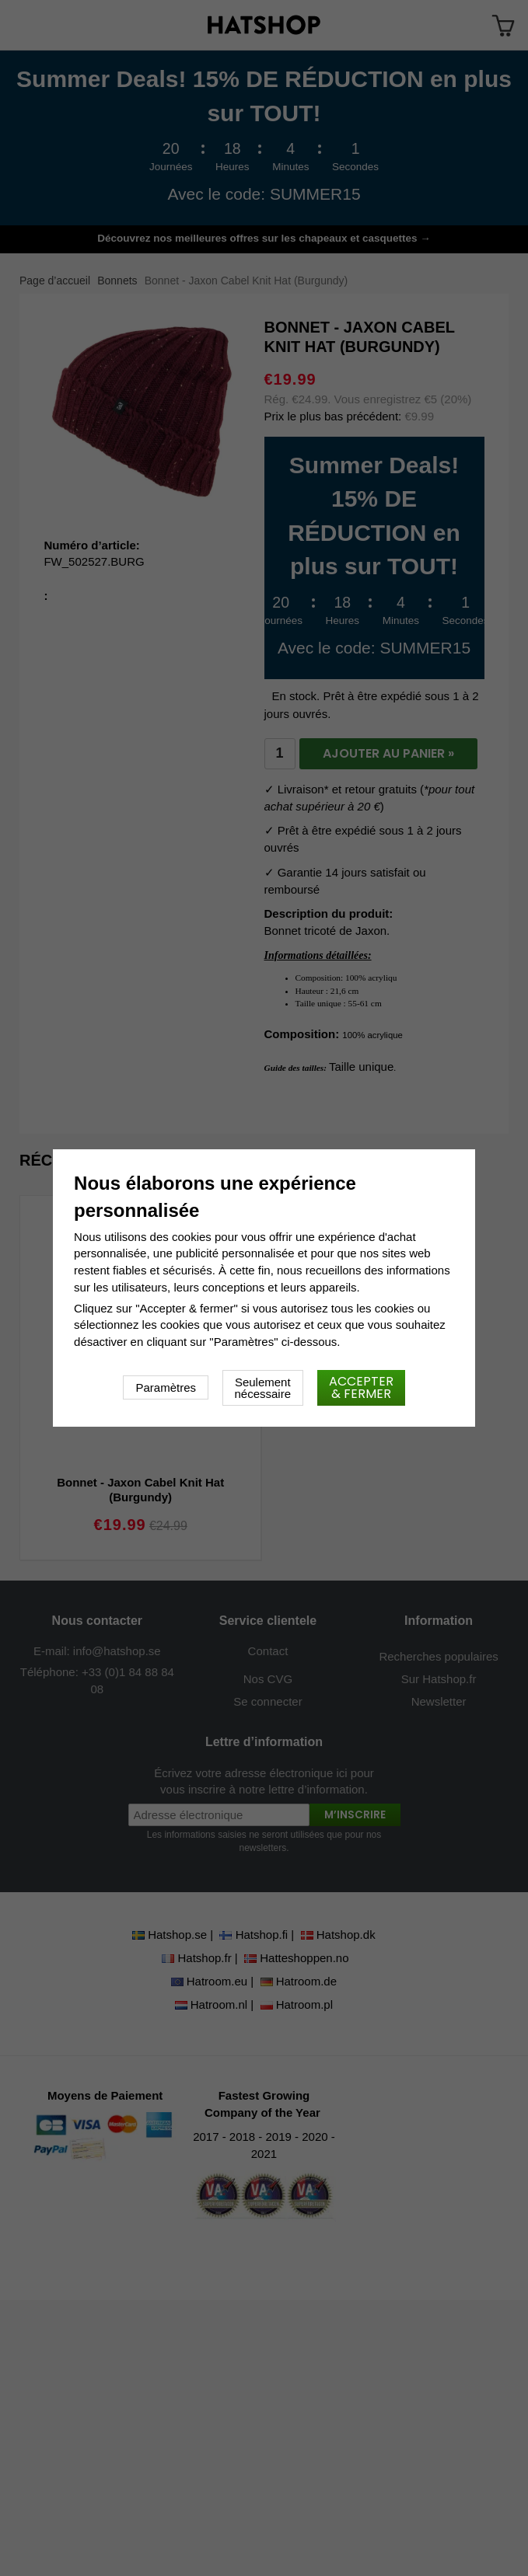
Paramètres (165, 1387)
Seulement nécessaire (263, 1387)
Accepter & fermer (361, 1387)
